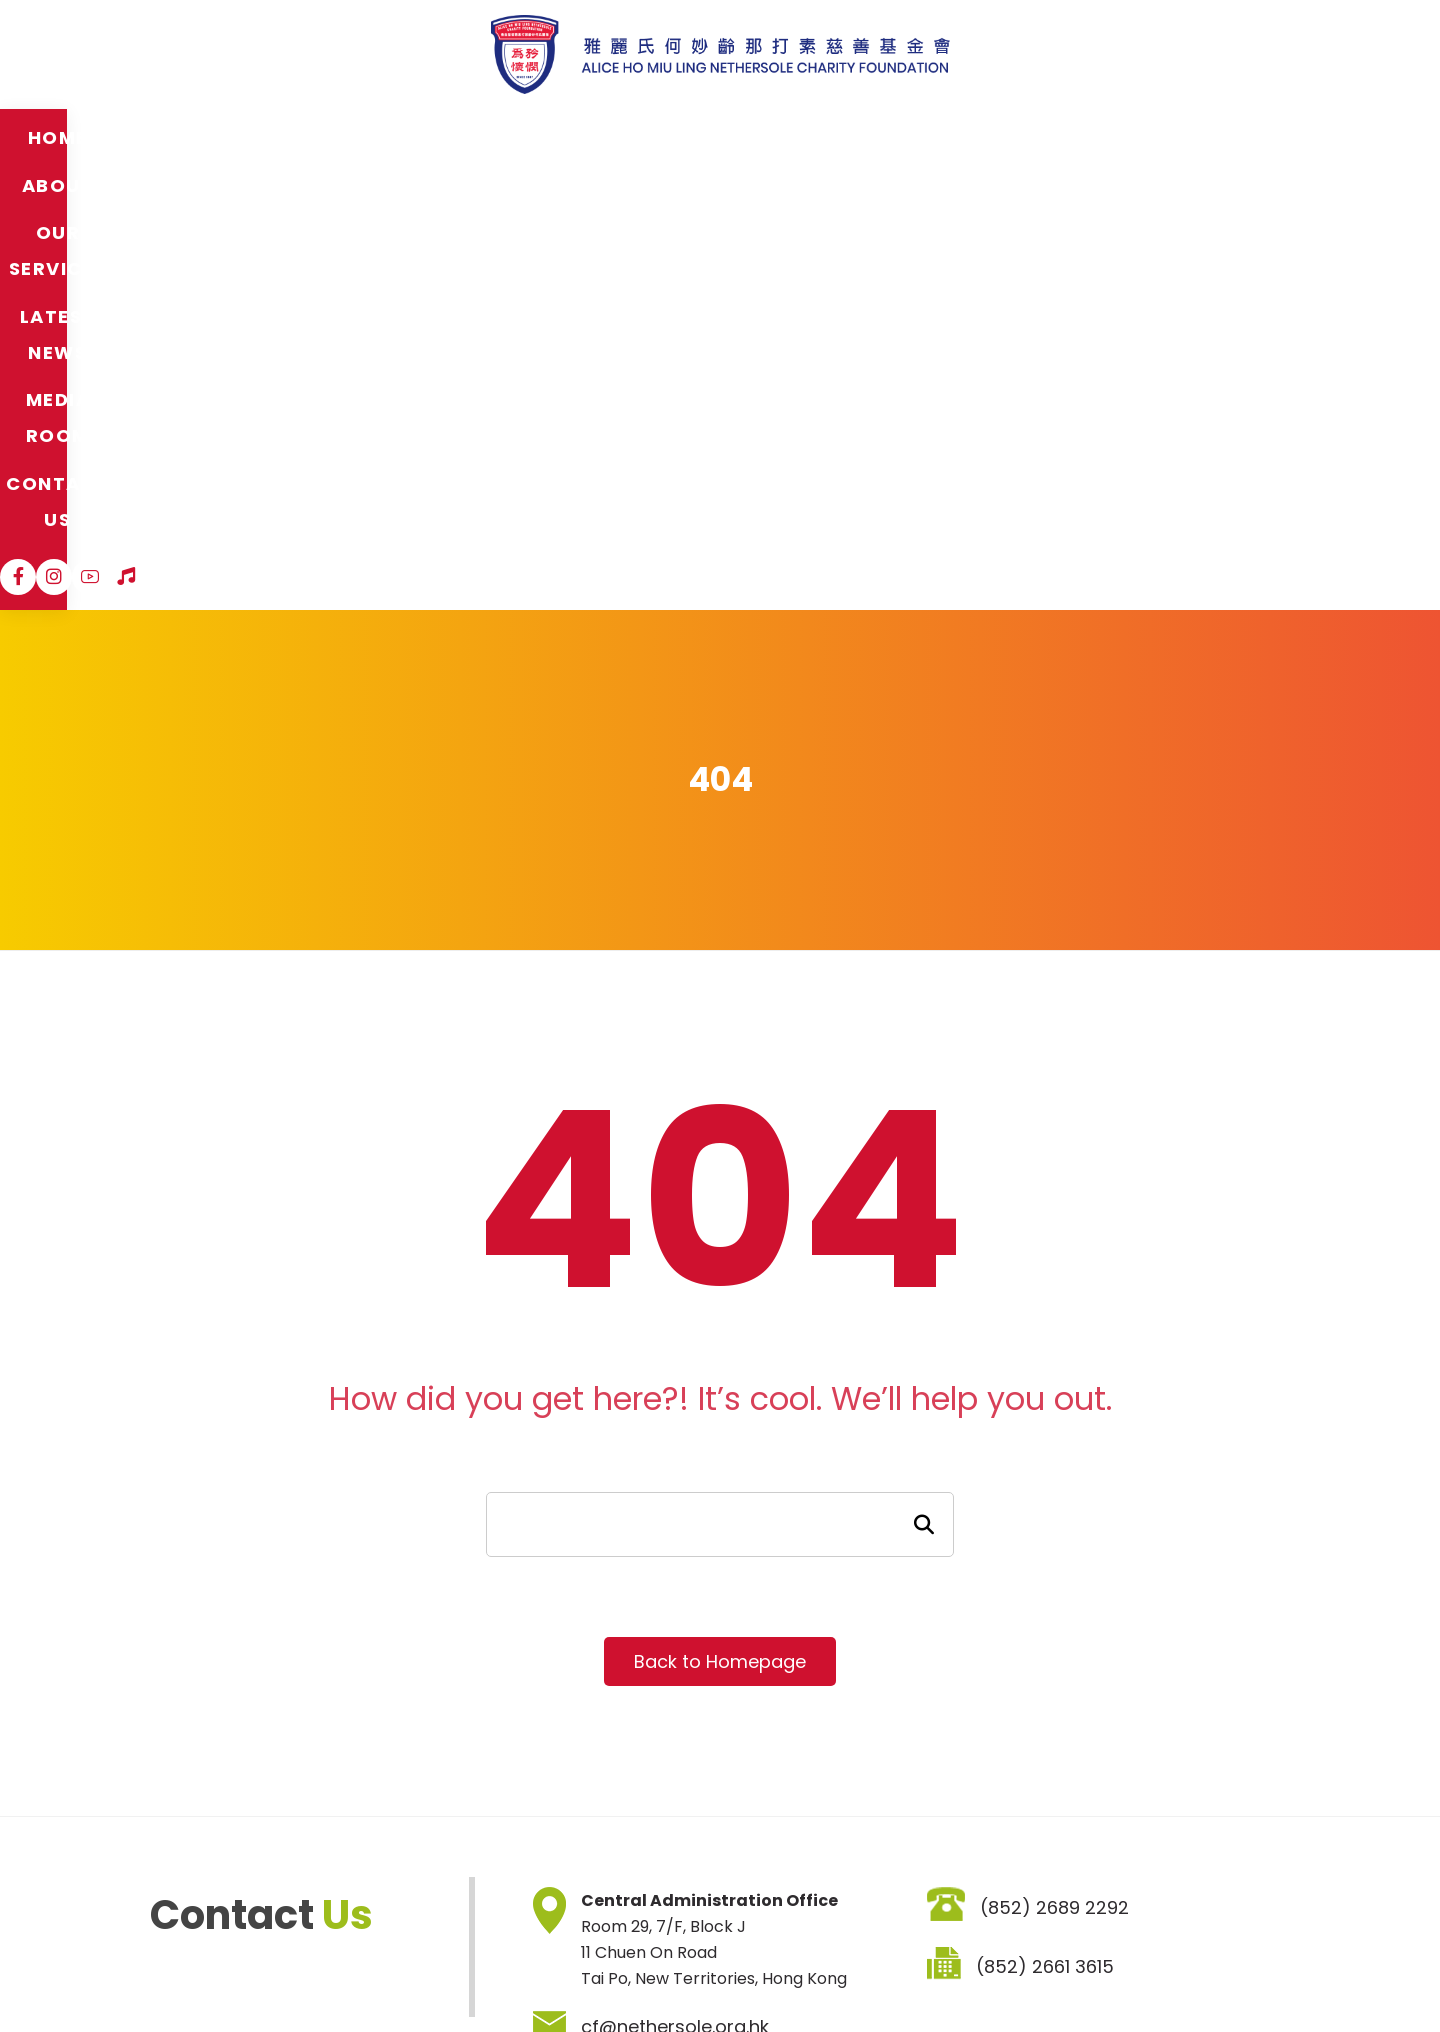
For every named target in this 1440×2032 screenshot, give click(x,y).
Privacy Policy (365, 1973)
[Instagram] (1178, 137)
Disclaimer (253, 1973)
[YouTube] (1214, 137)
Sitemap (159, 1973)
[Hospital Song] (1250, 137)
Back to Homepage (720, 1219)
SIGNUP (951, 1862)
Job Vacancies (491, 1973)
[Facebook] (1142, 137)
